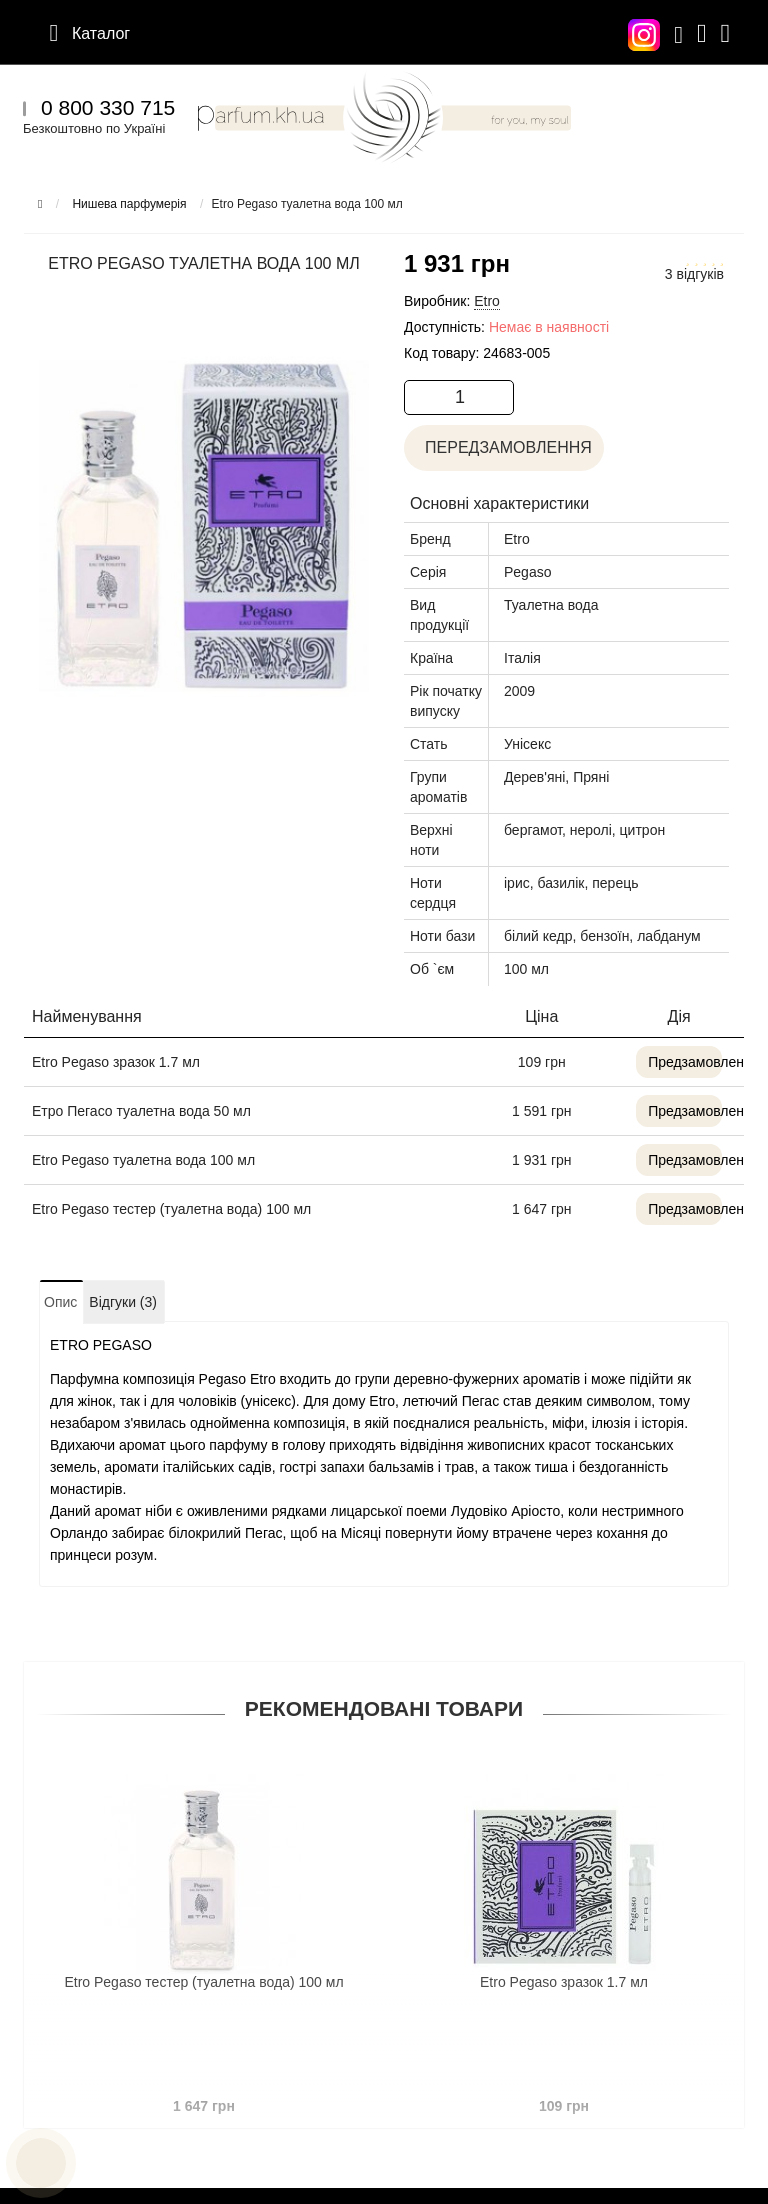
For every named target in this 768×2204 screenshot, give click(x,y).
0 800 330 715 (108, 107)
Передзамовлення (504, 447)
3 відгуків (694, 274)
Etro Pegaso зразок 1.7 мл (116, 1062)
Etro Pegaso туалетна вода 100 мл (143, 1160)
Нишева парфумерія (129, 204)
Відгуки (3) (123, 1302)
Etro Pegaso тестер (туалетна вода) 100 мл (171, 1209)
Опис (60, 1302)
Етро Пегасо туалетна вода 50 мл (141, 1111)
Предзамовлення (685, 1062)
